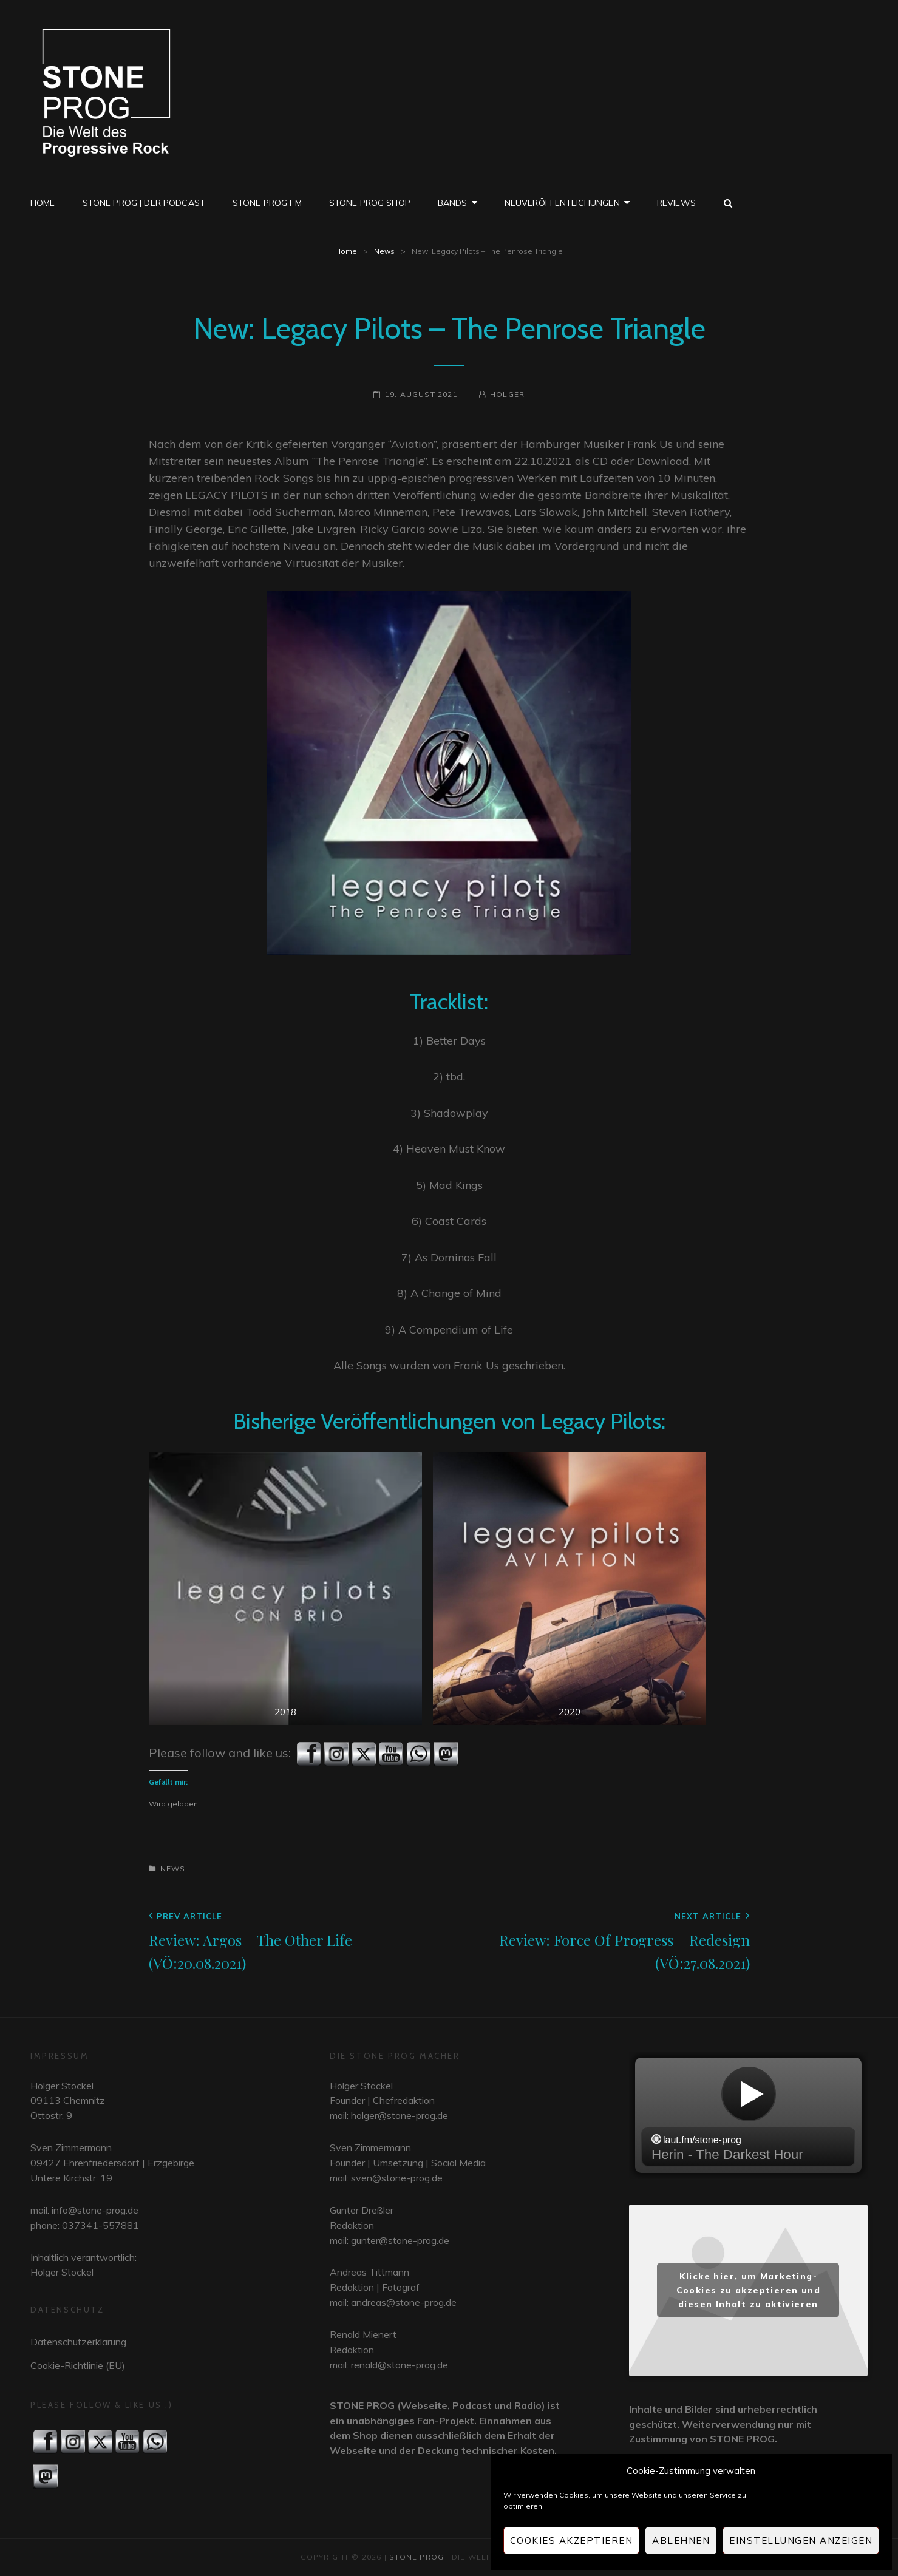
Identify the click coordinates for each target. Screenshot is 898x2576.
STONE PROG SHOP (369, 202)
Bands (453, 202)
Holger (507, 394)
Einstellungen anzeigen (800, 2540)
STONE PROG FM (267, 202)
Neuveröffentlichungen (562, 202)
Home (42, 202)
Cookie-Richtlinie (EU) (77, 2365)
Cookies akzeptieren (571, 2540)
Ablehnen (681, 2540)
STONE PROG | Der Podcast (144, 202)
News (384, 251)
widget (748, 2115)
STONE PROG (416, 2556)
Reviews (676, 202)
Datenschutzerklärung (78, 2342)
